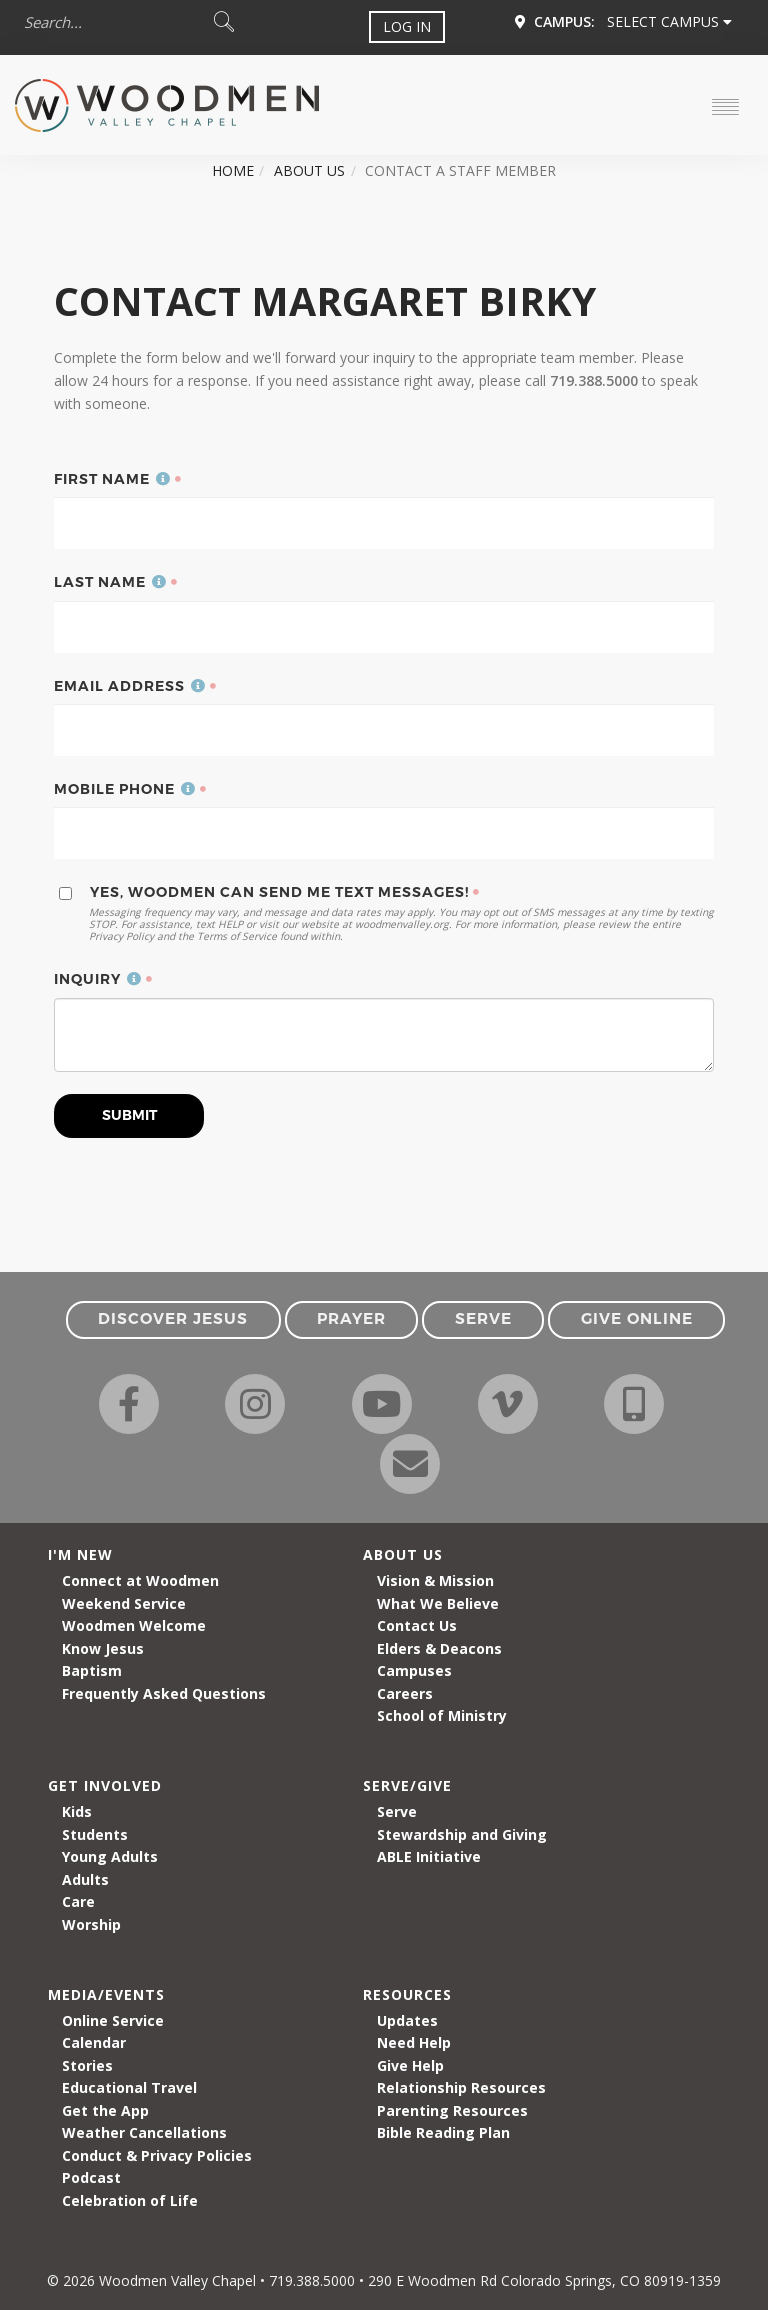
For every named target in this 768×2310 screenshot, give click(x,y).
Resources (407, 1994)
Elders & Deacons (439, 1648)
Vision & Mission (435, 1580)
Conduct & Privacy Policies (157, 2155)
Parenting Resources (452, 2110)
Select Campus (669, 21)
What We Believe (438, 1603)
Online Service (113, 2020)
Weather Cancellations (144, 2132)
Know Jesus (103, 1648)
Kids (77, 1811)
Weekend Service (124, 1603)
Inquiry (98, 979)
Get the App (105, 2110)
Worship (91, 1924)
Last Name (110, 582)
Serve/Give (407, 1785)
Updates (407, 2020)
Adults (85, 1879)
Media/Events (106, 1994)
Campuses (414, 1670)
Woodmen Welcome (134, 1625)
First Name (112, 479)
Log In (407, 26)
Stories (87, 2065)
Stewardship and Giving (462, 1834)
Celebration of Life (130, 2200)
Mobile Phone (125, 789)
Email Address (130, 686)
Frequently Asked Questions (164, 1693)
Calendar (94, 2042)
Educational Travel (129, 2087)
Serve (397, 1811)
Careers (405, 1693)
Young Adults (110, 1856)
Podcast (91, 2177)
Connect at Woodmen (140, 1580)
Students (95, 1834)
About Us (309, 170)
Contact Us (417, 1625)
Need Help (414, 2042)
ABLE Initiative (429, 1856)
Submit (129, 1115)
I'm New (80, 1554)
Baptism (92, 1670)
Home (233, 170)
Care (78, 1901)
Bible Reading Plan (443, 2132)
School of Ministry (442, 1715)
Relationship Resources (461, 2087)
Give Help (410, 2065)
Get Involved (105, 1785)
